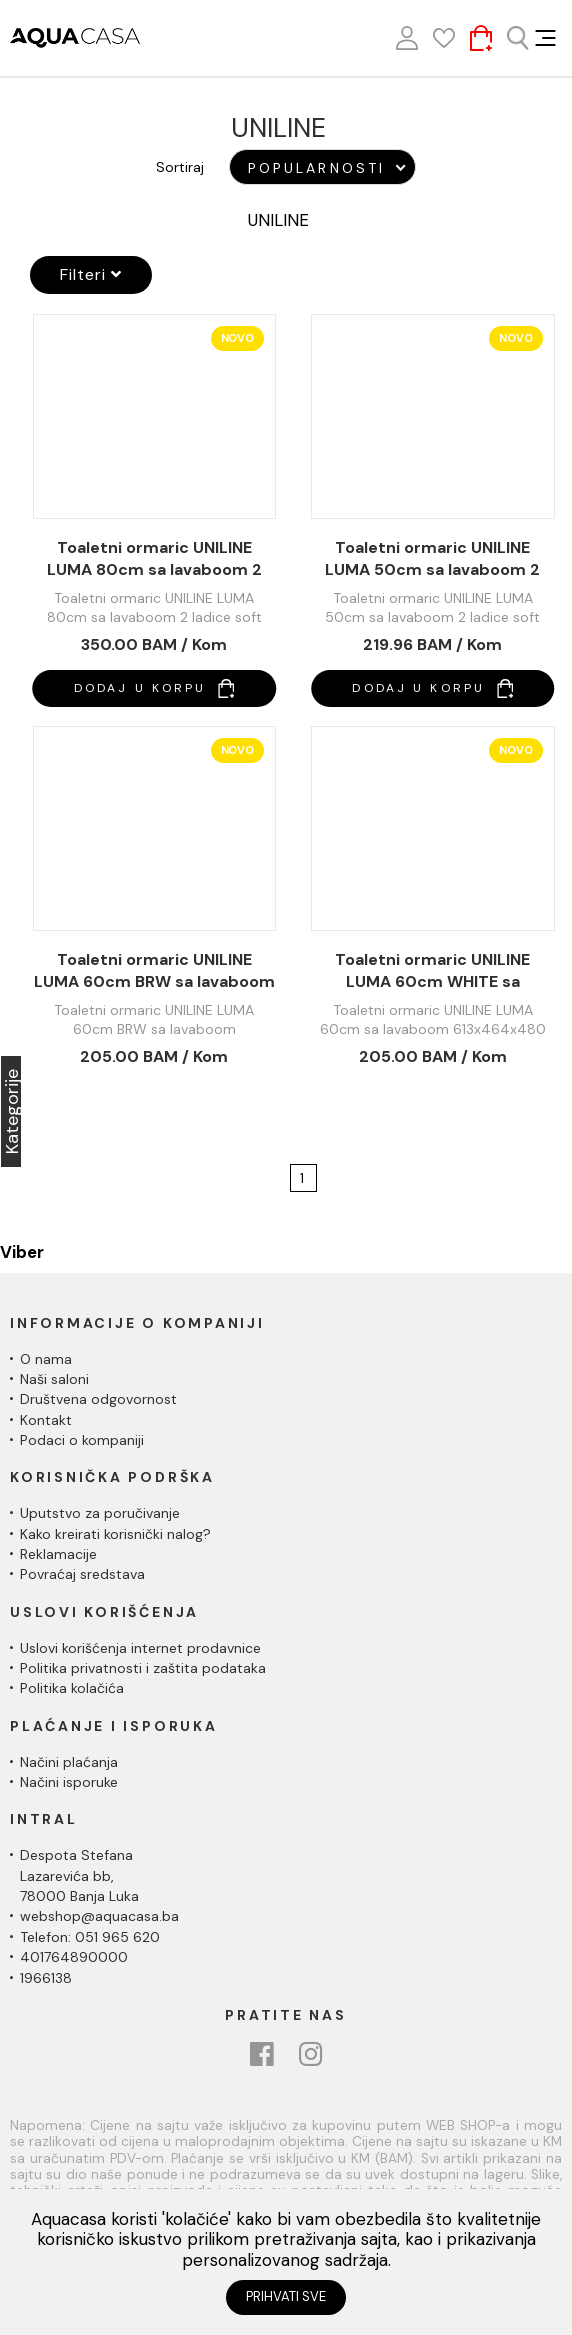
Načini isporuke (69, 1782)
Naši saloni (54, 1379)
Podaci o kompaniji (82, 1440)
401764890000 (74, 1957)
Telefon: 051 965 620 (90, 1937)
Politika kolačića (72, 1688)
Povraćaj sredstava (82, 1574)
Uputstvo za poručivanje (100, 1513)
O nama (46, 1359)
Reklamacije (58, 1554)
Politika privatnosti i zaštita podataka (143, 1668)
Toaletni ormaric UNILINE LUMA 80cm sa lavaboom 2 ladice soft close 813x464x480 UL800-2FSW (154, 559)
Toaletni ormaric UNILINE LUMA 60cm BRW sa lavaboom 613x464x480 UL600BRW (154, 971)
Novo (237, 338)
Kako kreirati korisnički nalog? (115, 1534)
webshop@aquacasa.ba (99, 1916)
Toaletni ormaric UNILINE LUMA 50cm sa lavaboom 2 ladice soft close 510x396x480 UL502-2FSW (433, 559)
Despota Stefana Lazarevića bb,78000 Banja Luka (79, 1875)
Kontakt (46, 1420)
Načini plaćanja (69, 1762)
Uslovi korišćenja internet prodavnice (140, 1648)
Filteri (91, 274)
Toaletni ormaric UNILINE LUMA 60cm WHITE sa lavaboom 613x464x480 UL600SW (432, 971)
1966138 (46, 1978)
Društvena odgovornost (98, 1399)
